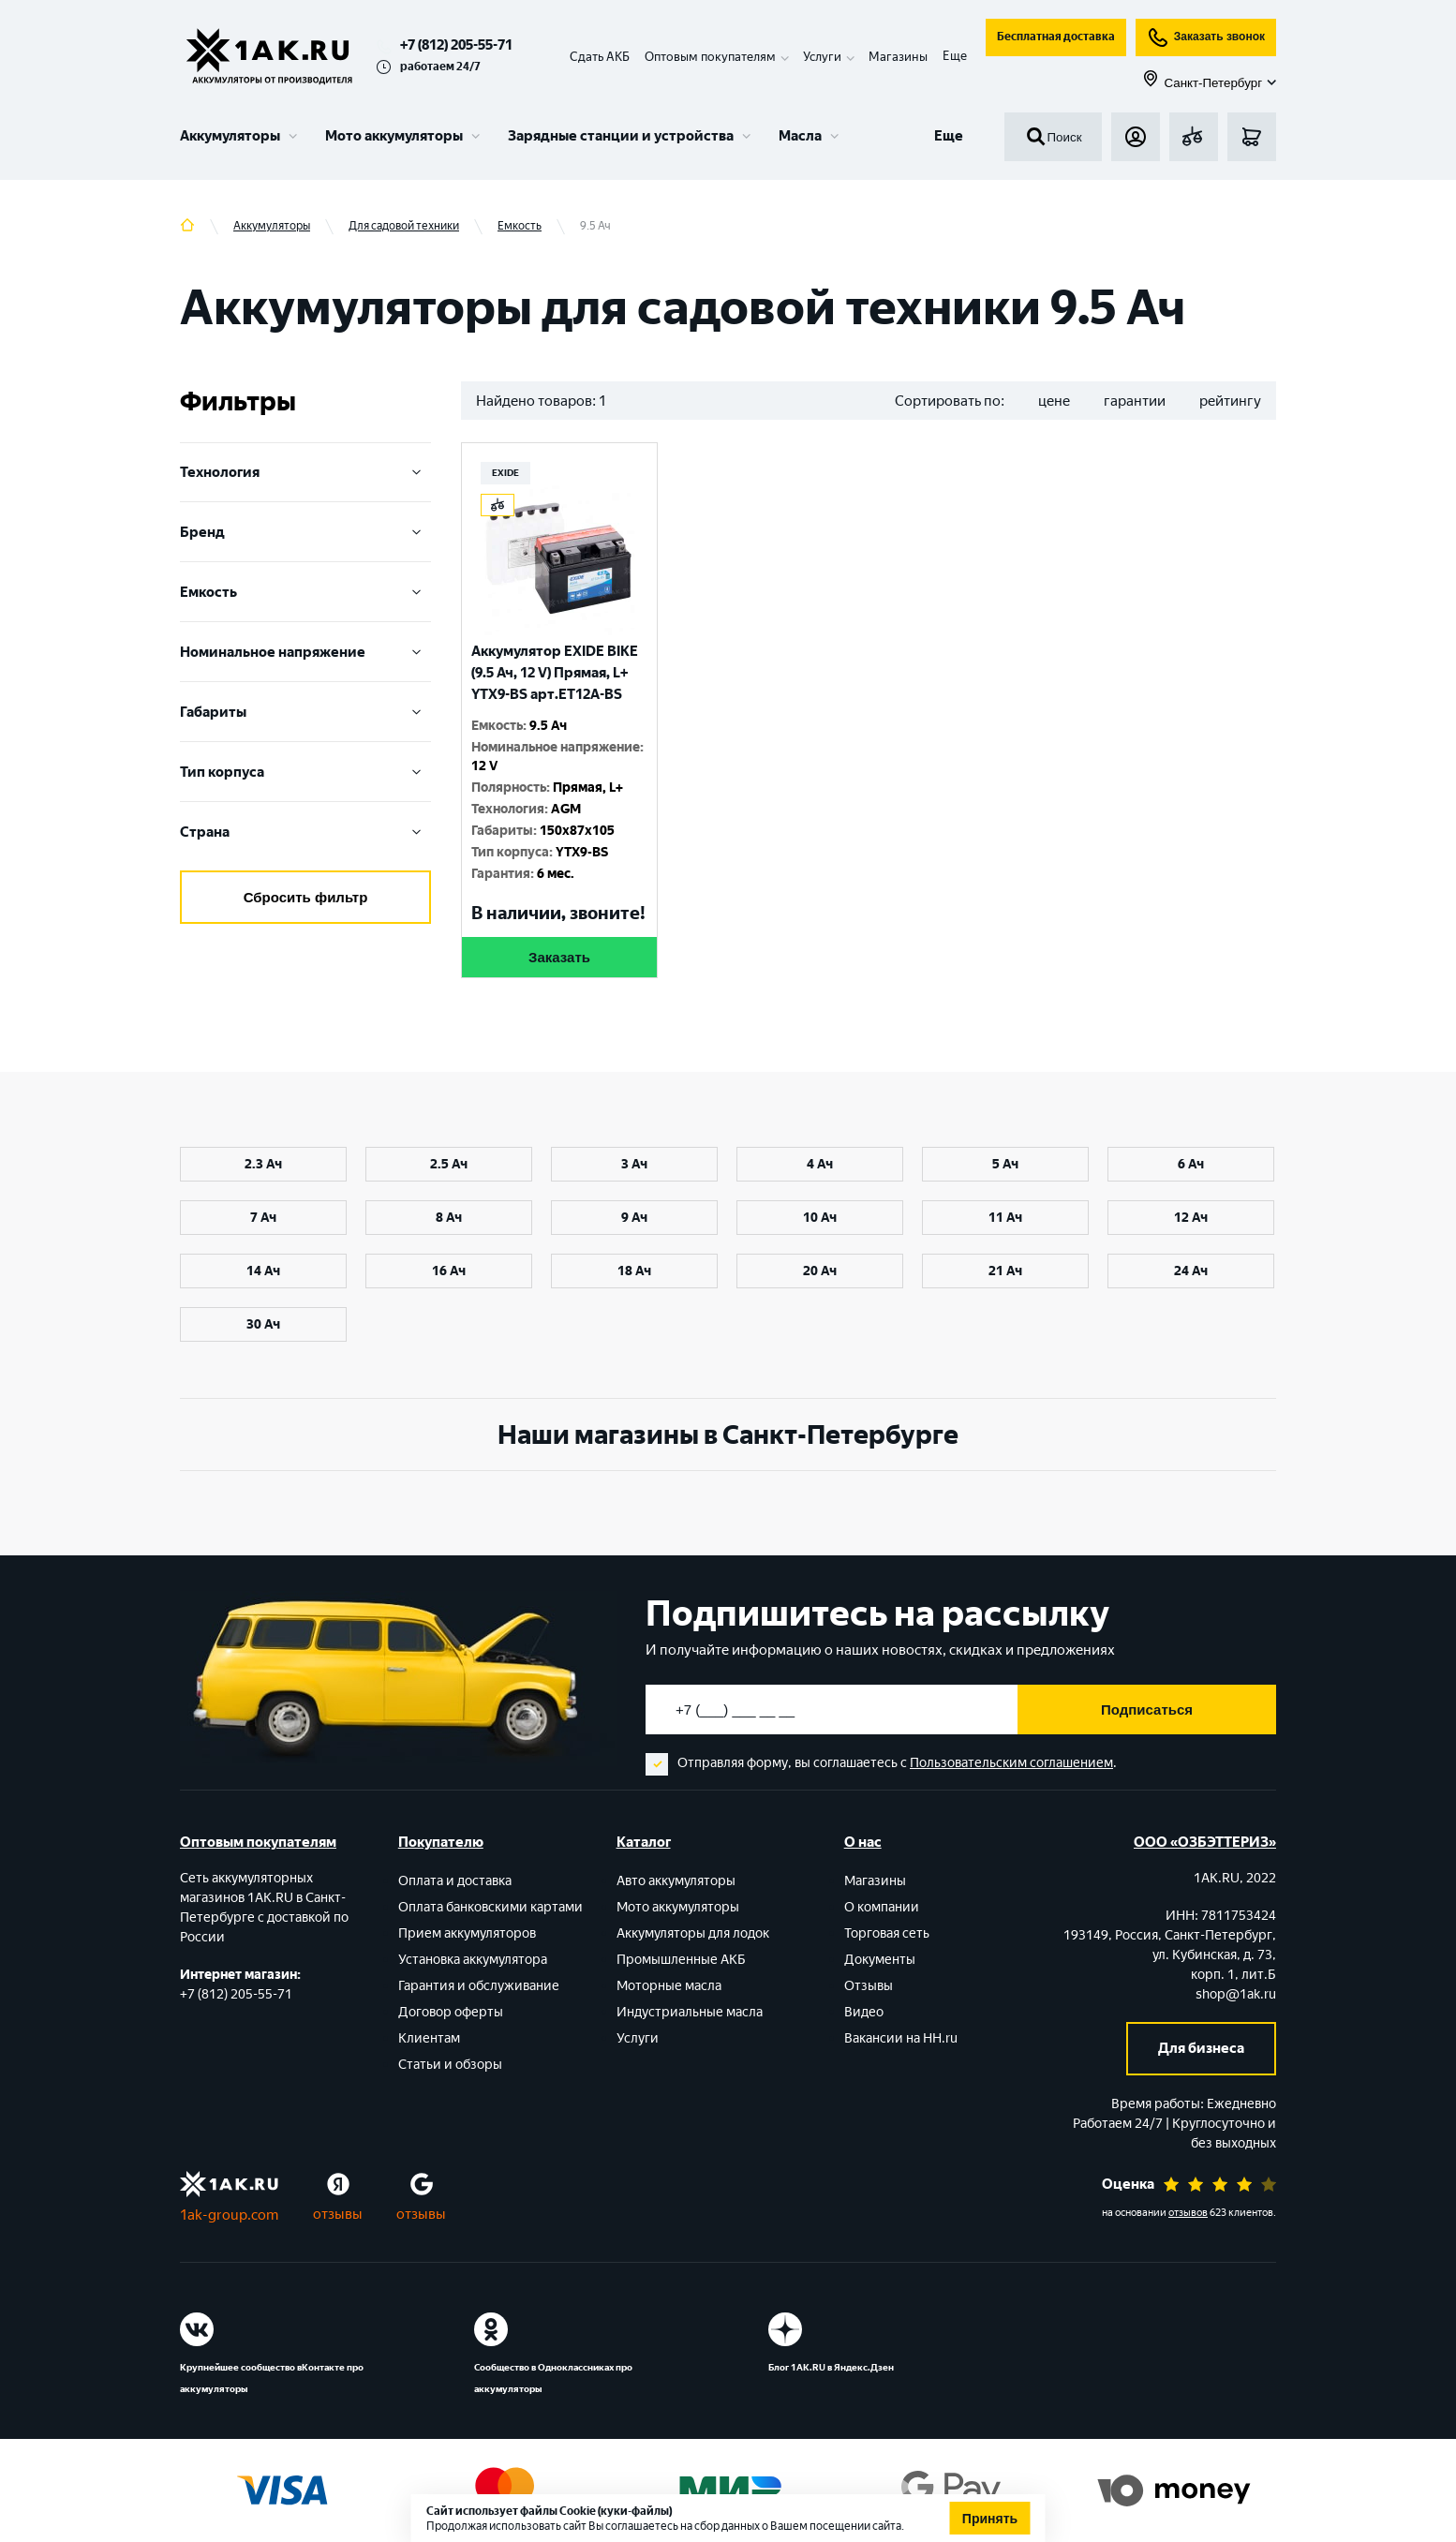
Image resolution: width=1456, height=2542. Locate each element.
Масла (800, 135)
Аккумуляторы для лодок (693, 1933)
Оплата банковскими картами (490, 1907)
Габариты (305, 712)
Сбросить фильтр (306, 897)
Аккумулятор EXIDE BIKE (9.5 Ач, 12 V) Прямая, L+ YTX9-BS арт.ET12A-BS (554, 673)
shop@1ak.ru (1236, 1994)
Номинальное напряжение (305, 652)
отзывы (338, 2214)
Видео (864, 2012)
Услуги (638, 2038)
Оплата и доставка (455, 1881)
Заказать (559, 957)
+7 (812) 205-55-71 (456, 45)
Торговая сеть (886, 1933)
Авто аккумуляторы (676, 1881)
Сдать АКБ (600, 57)
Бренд (305, 532)
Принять (990, 2518)
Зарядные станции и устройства (621, 135)
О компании (881, 1907)
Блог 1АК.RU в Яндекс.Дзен (831, 2367)
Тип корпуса (305, 772)
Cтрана (305, 832)
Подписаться (1147, 1709)
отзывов (1188, 2213)
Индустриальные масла (690, 2012)
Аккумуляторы (230, 135)
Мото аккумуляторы (394, 135)
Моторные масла (669, 1986)
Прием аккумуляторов (467, 1933)
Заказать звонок (1206, 37)
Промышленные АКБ (681, 1960)
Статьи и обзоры (450, 2065)
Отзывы (868, 1986)
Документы (879, 1960)
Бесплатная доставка (1056, 36)
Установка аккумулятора (472, 1960)
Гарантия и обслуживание (478, 1986)
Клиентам (429, 2038)
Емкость (305, 592)
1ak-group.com (229, 2215)
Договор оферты (450, 2012)
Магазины (898, 57)
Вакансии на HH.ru (901, 2038)
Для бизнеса (1201, 2048)
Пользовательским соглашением (1011, 1763)
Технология (305, 472)
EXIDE (505, 473)
